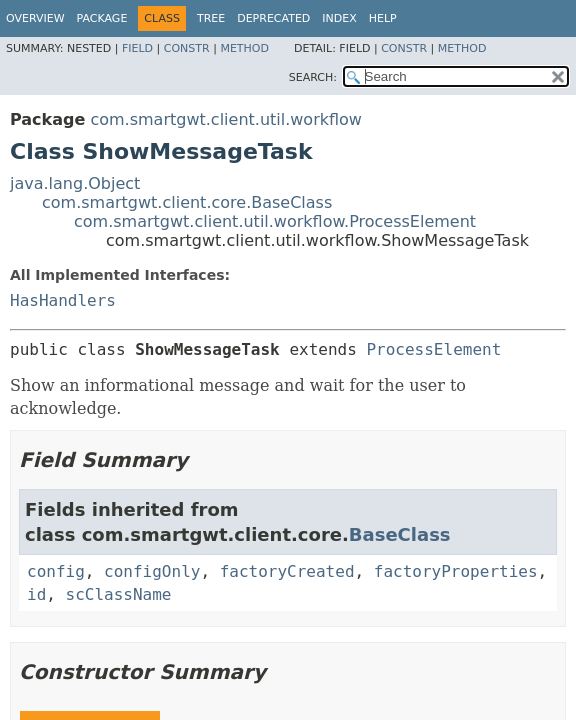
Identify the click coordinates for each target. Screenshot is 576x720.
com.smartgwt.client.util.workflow (226, 119)
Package (102, 18)
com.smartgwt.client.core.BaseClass (187, 202)
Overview (35, 18)
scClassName (119, 594)
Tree (211, 18)
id (36, 594)
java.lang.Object (75, 183)
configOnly (152, 571)
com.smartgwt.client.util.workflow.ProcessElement (275, 221)
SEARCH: (313, 77)
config (56, 571)
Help (383, 18)
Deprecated (273, 18)
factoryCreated (287, 571)
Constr (187, 48)
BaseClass (400, 534)
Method (244, 48)
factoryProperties (456, 571)
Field (137, 48)
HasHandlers (63, 300)
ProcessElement (433, 349)
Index (339, 18)
